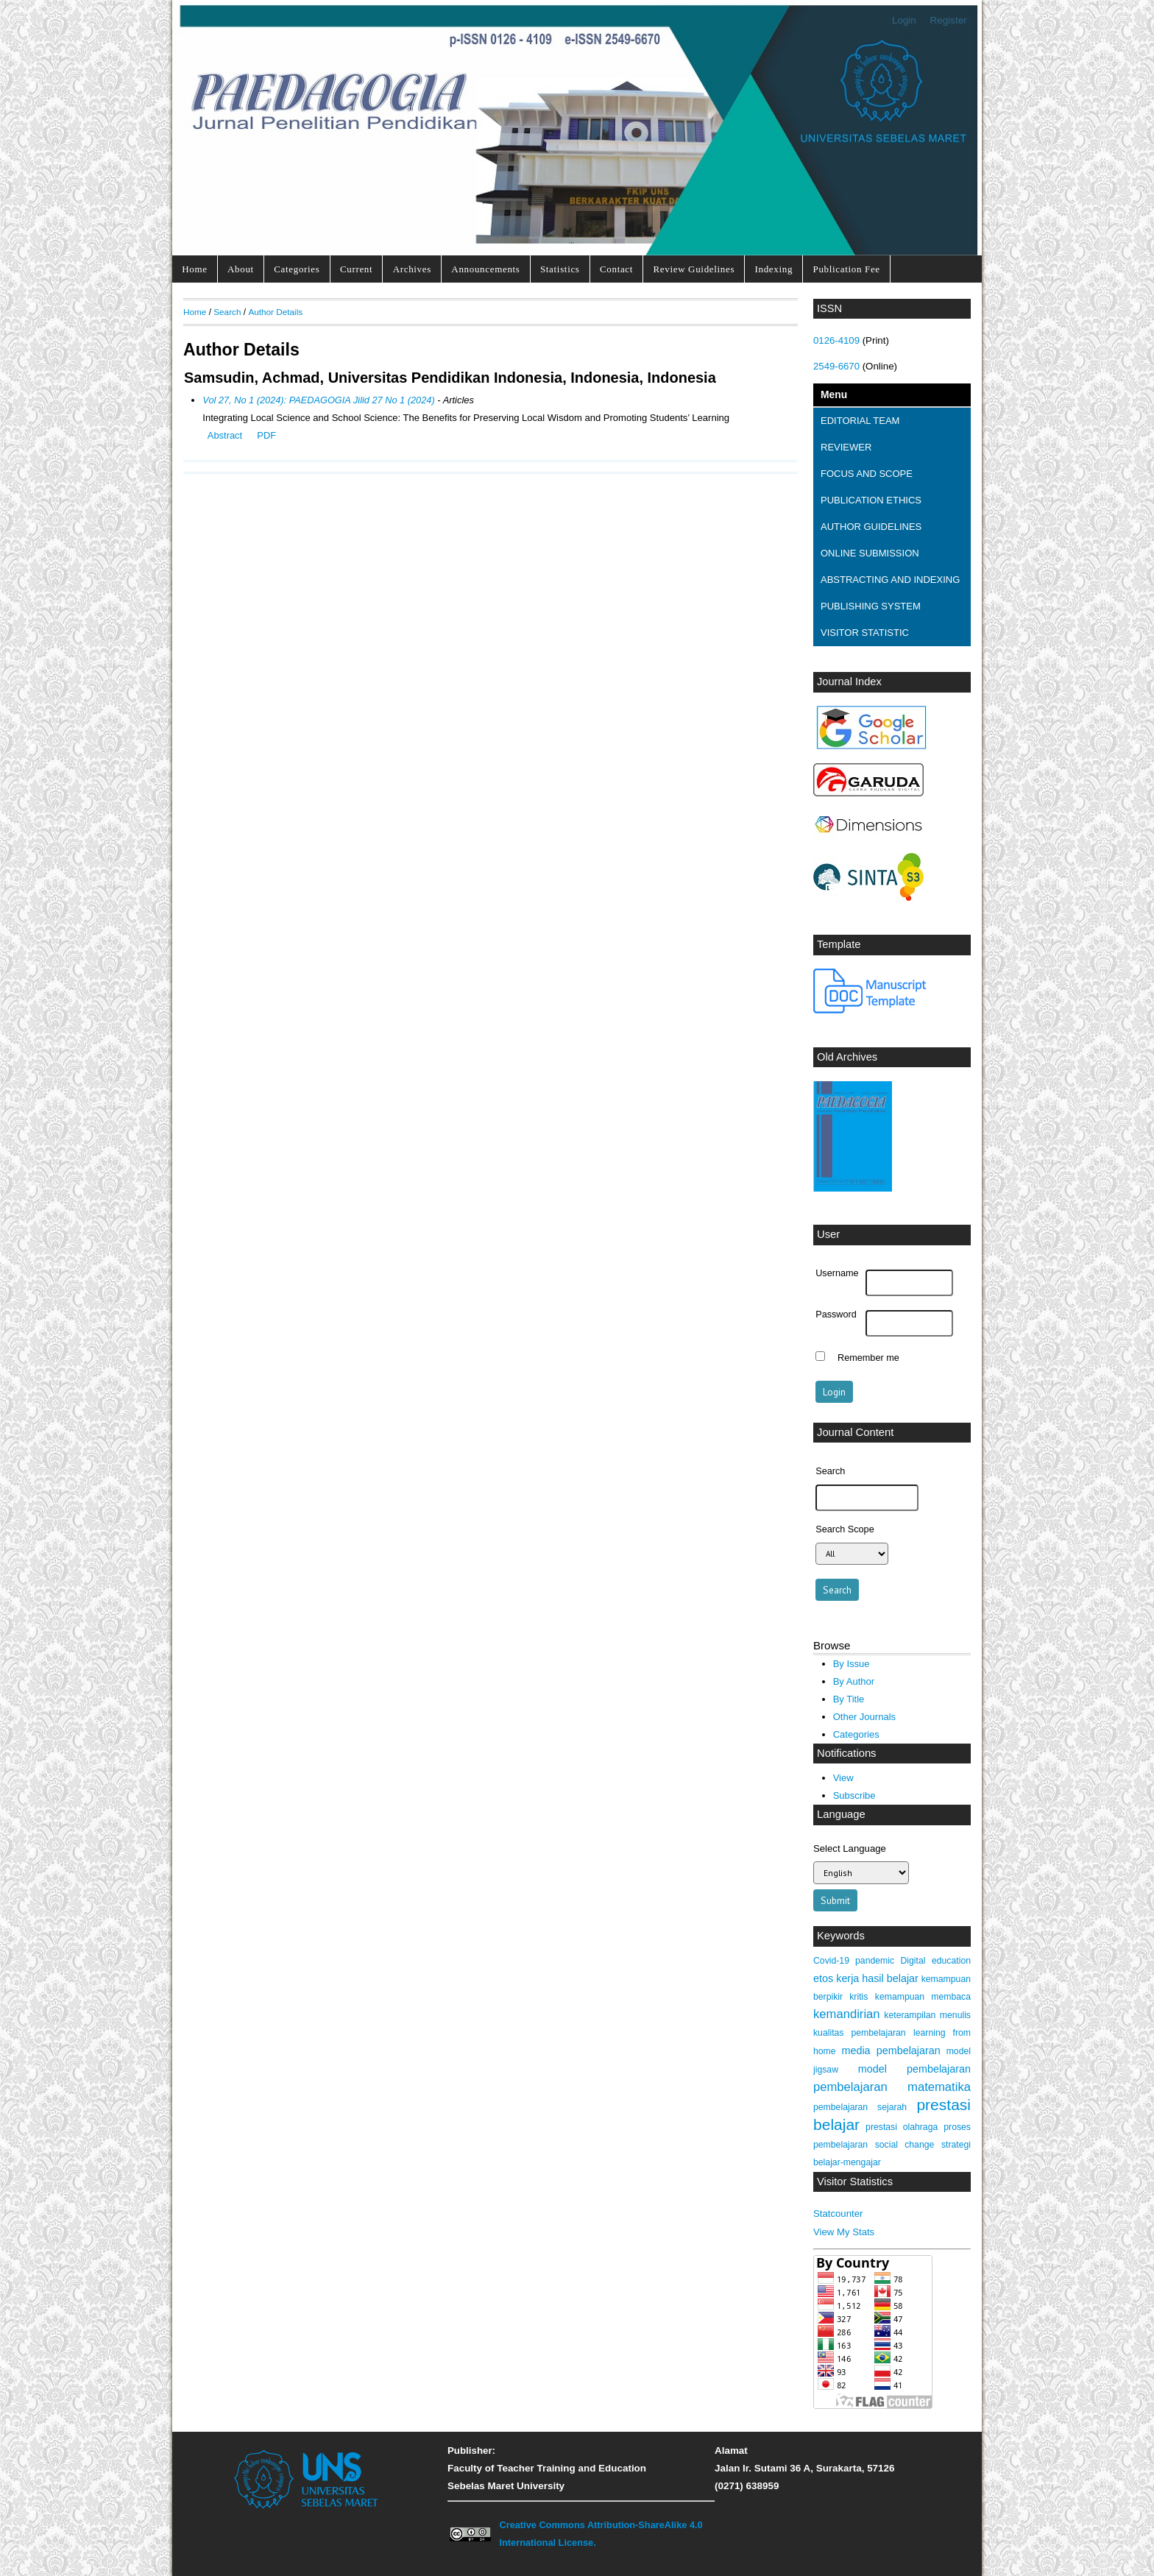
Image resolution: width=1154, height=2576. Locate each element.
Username (836, 1273)
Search (227, 311)
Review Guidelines (693, 269)
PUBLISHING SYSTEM (871, 606)
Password (836, 1314)
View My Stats (843, 2231)
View (843, 1777)
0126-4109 (836, 340)
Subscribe (854, 1795)
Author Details (275, 311)
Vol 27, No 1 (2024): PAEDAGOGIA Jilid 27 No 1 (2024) (318, 400)
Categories (296, 269)
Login (904, 20)
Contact (616, 269)
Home (194, 269)
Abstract (225, 435)
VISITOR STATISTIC (865, 632)
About (240, 269)
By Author (854, 1681)
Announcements (485, 269)
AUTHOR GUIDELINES (871, 526)
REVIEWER (846, 447)
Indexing (774, 269)
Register (948, 20)
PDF (266, 435)
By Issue (851, 1663)
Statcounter (838, 2213)
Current (356, 269)
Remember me (868, 1358)
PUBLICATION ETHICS (871, 500)
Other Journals (864, 1716)
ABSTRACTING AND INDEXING (890, 579)
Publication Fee (846, 269)
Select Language (849, 1848)
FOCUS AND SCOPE (867, 473)
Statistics (560, 269)
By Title (849, 1699)
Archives (412, 269)
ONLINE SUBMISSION (870, 553)
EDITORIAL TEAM (860, 420)
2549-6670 (836, 366)
